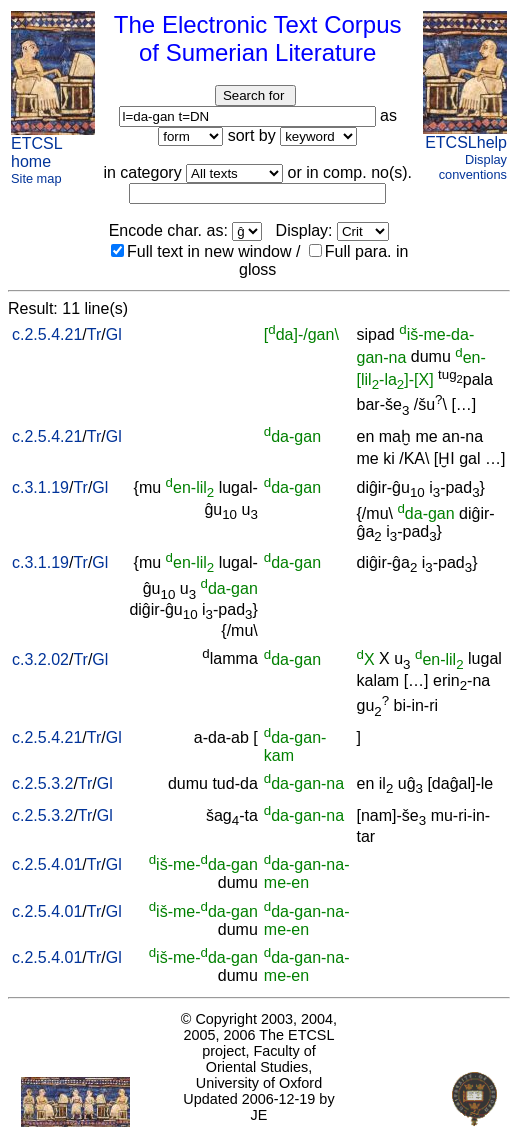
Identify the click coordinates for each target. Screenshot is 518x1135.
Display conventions (473, 167)
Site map (36, 178)
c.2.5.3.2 (42, 783)
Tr (94, 334)
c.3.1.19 (40, 487)
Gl (114, 334)
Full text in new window (201, 251)
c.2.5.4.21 (47, 334)
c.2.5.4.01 (47, 864)
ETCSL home (36, 152)
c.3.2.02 (40, 659)
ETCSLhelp (466, 142)
